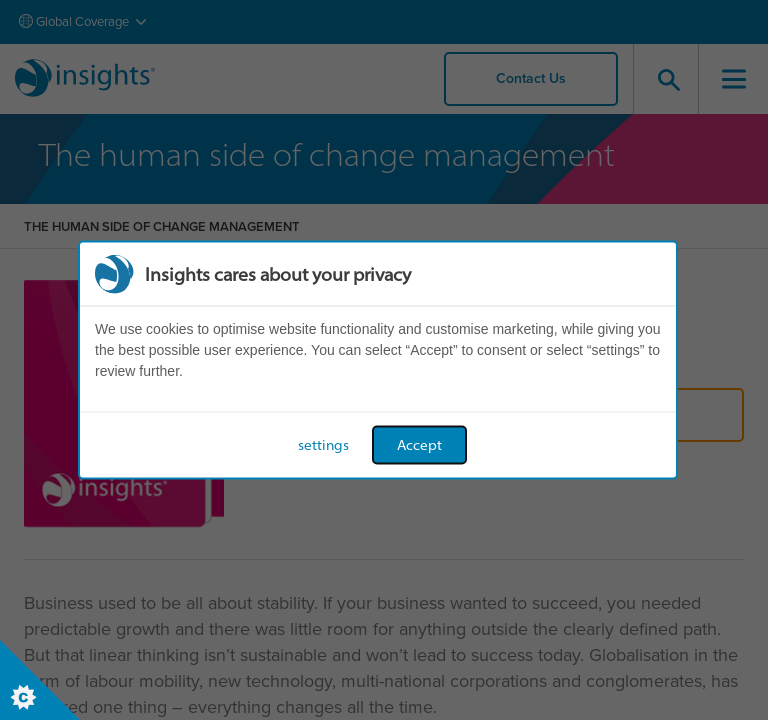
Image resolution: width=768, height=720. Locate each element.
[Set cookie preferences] (40, 680)
